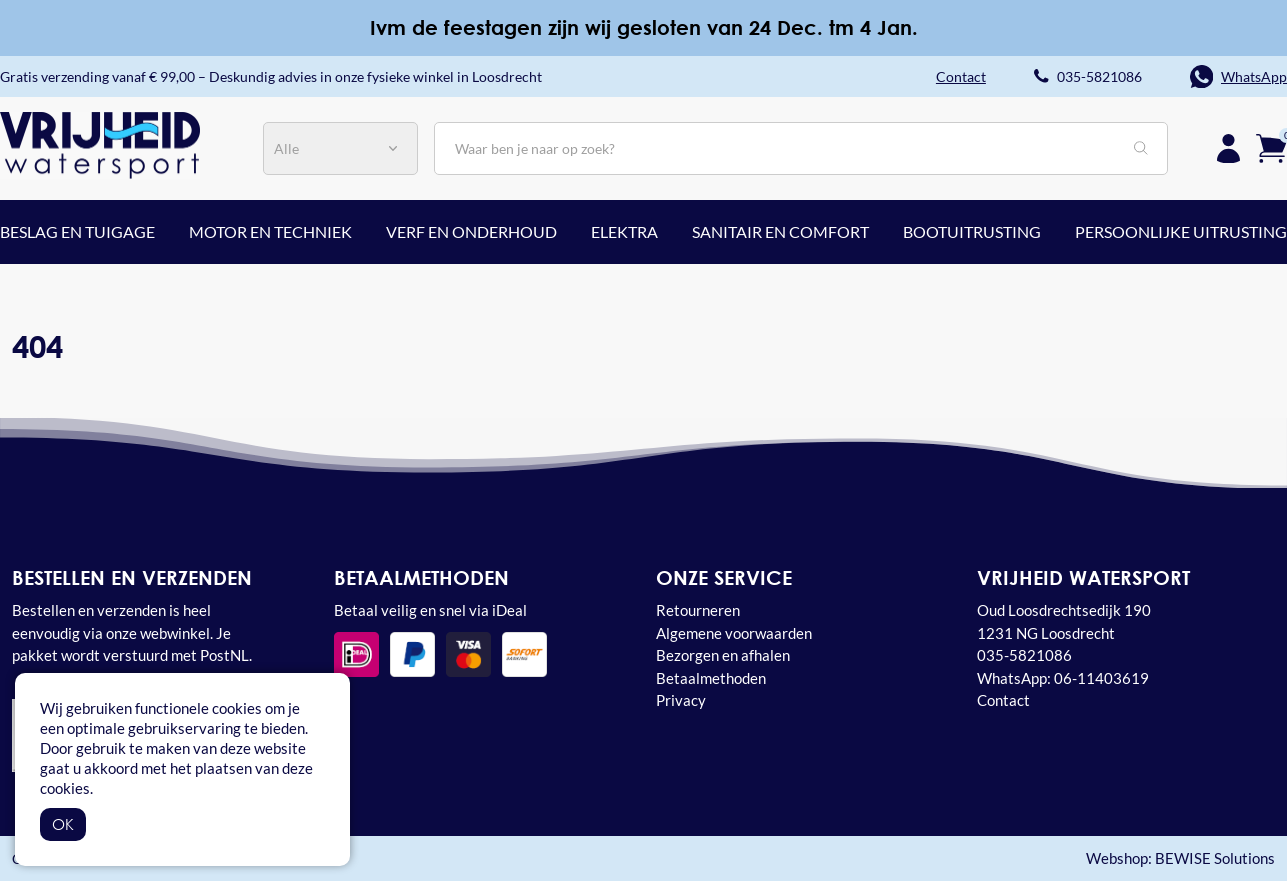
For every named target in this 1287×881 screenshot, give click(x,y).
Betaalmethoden (711, 678)
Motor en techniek (270, 231)
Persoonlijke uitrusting (1181, 231)
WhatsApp (1254, 76)
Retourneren (698, 610)
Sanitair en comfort (780, 231)
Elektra (624, 231)
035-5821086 (1099, 76)
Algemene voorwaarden (734, 633)
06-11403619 (1101, 678)
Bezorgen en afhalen (723, 655)
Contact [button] (961, 76)
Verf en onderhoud (471, 231)
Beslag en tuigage (77, 231)
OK (63, 824)
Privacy (681, 700)
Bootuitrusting (972, 231)
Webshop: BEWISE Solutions (1180, 858)
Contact (1003, 700)
